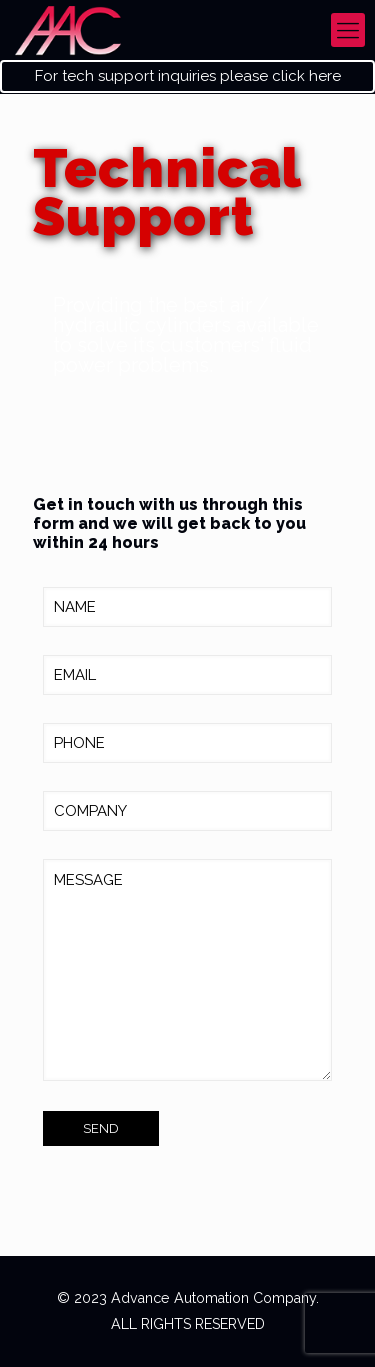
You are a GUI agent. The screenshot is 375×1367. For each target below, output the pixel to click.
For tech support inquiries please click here (188, 76)
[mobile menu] (348, 30)
